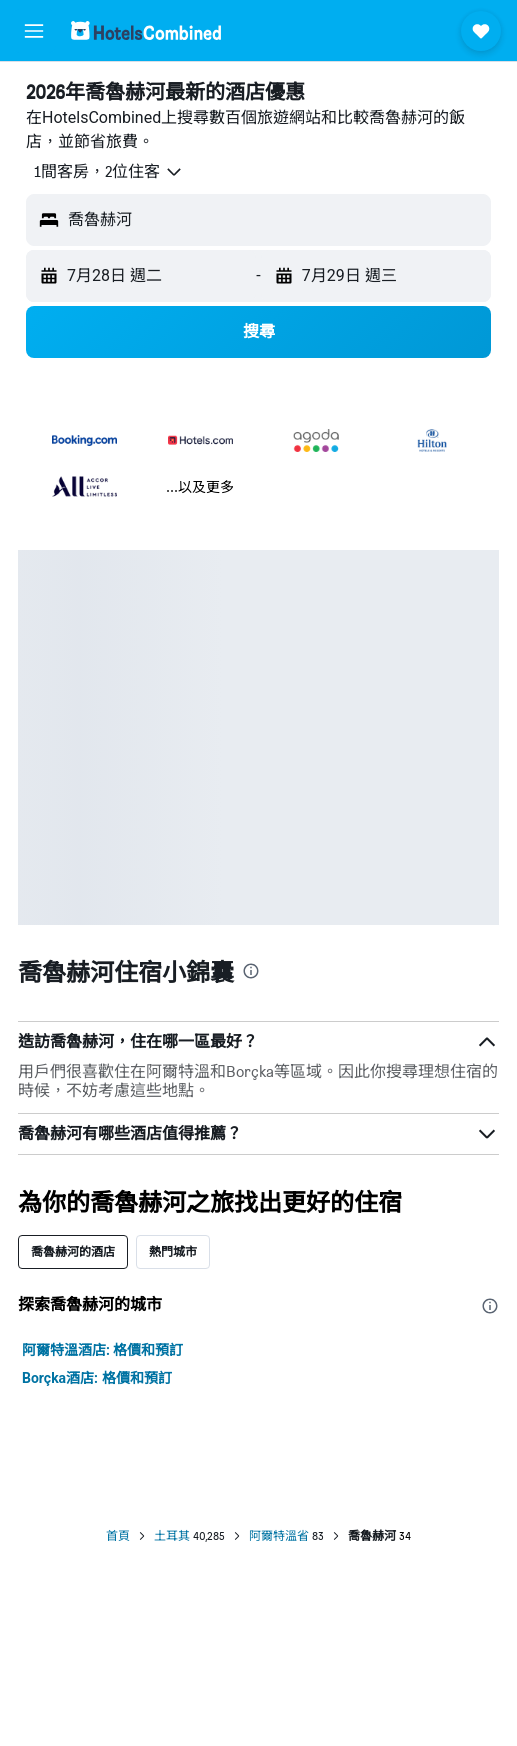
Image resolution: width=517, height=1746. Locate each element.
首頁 (118, 1536)
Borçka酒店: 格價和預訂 (97, 1378)
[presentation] (251, 971)
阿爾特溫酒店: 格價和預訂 (102, 1350)
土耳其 (172, 1536)
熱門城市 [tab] (173, 1251)
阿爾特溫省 (279, 1536)
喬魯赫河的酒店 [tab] (73, 1251)
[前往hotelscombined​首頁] (146, 30)
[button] (34, 31)
